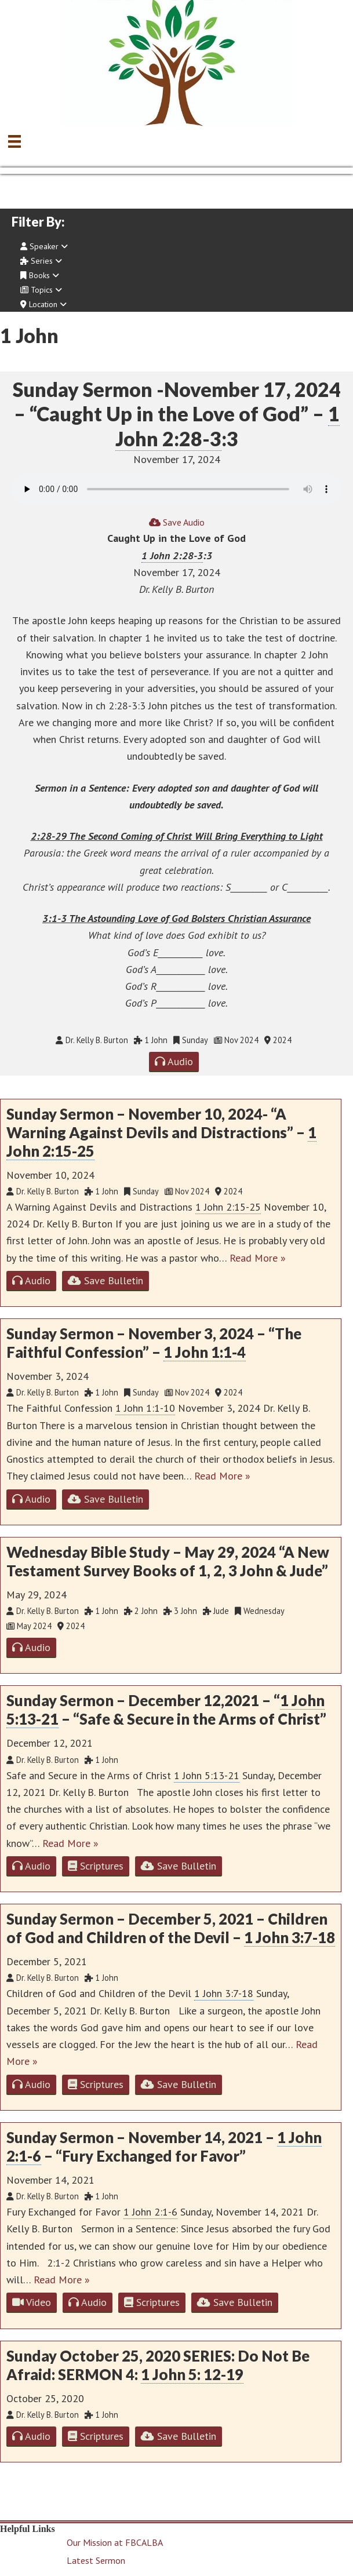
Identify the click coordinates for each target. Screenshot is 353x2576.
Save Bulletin (105, 1280)
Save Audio (177, 522)
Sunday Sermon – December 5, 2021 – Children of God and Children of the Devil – (170, 1928)
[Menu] (14, 141)
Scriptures (95, 1865)
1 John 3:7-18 (289, 1937)
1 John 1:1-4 (204, 1352)
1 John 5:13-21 (206, 1775)
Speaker (44, 246)
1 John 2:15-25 (228, 1207)
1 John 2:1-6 (150, 2211)
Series (41, 261)
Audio (174, 1061)
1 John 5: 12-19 (192, 2374)
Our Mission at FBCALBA (115, 2542)
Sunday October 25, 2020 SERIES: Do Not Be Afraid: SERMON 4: (158, 2365)
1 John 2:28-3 (172, 555)
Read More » (258, 1258)
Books (39, 275)
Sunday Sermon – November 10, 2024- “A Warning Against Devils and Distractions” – (161, 1132)
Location (43, 304)
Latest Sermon (96, 2560)
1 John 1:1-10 (145, 1408)
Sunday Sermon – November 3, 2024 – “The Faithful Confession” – (153, 1343)
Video (31, 2302)
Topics (41, 290)
